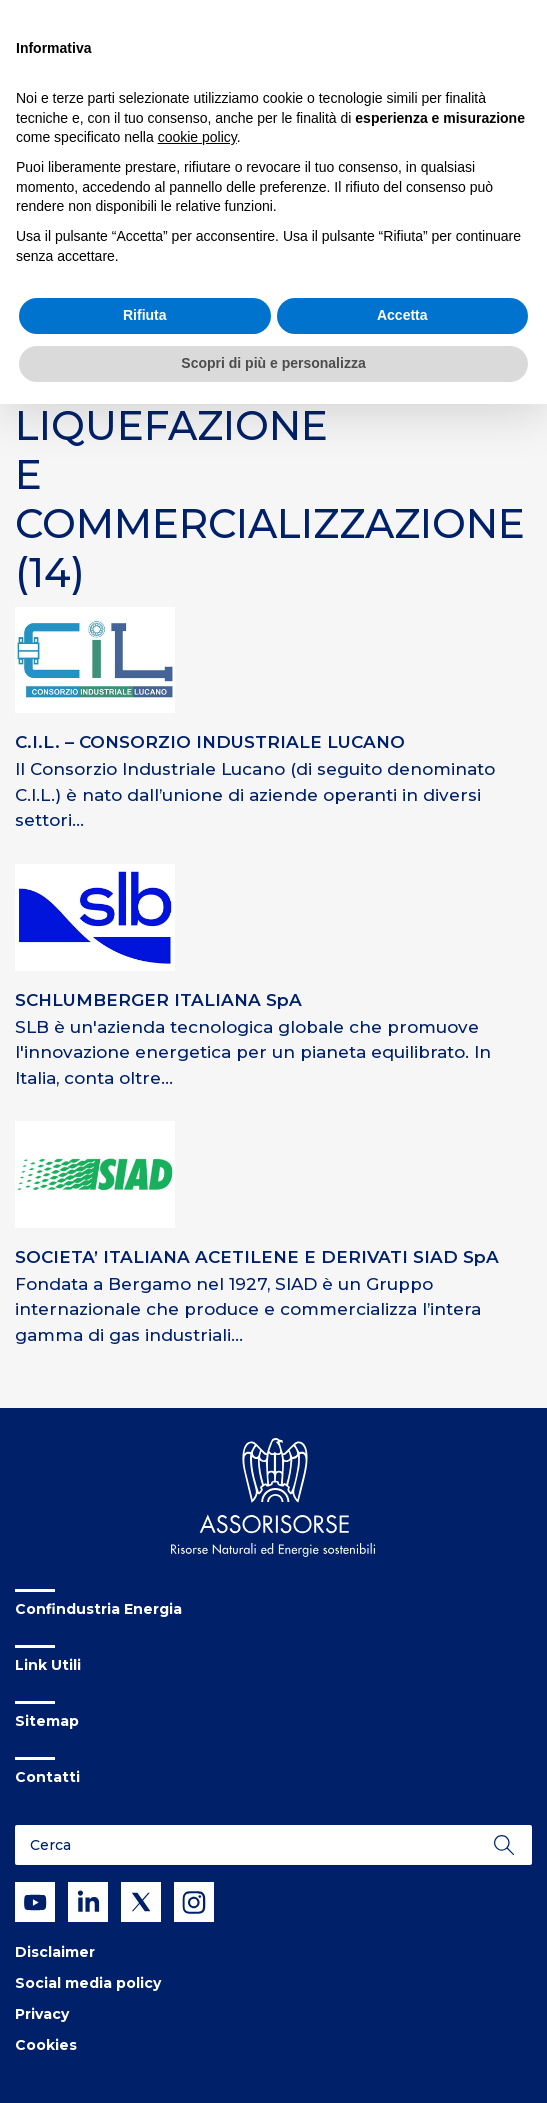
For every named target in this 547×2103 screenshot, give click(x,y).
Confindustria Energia (98, 1609)
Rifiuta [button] (145, 315)
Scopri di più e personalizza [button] (273, 363)
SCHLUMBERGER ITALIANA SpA (158, 1000)
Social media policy (88, 1983)
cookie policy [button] (197, 137)
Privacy (42, 2014)
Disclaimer (55, 1952)
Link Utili (48, 1665)
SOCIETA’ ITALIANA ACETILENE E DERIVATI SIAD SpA (257, 1257)
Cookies (46, 2045)
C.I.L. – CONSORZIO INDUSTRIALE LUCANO (210, 742)
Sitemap (47, 1721)
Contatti (47, 1777)
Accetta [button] (402, 315)
